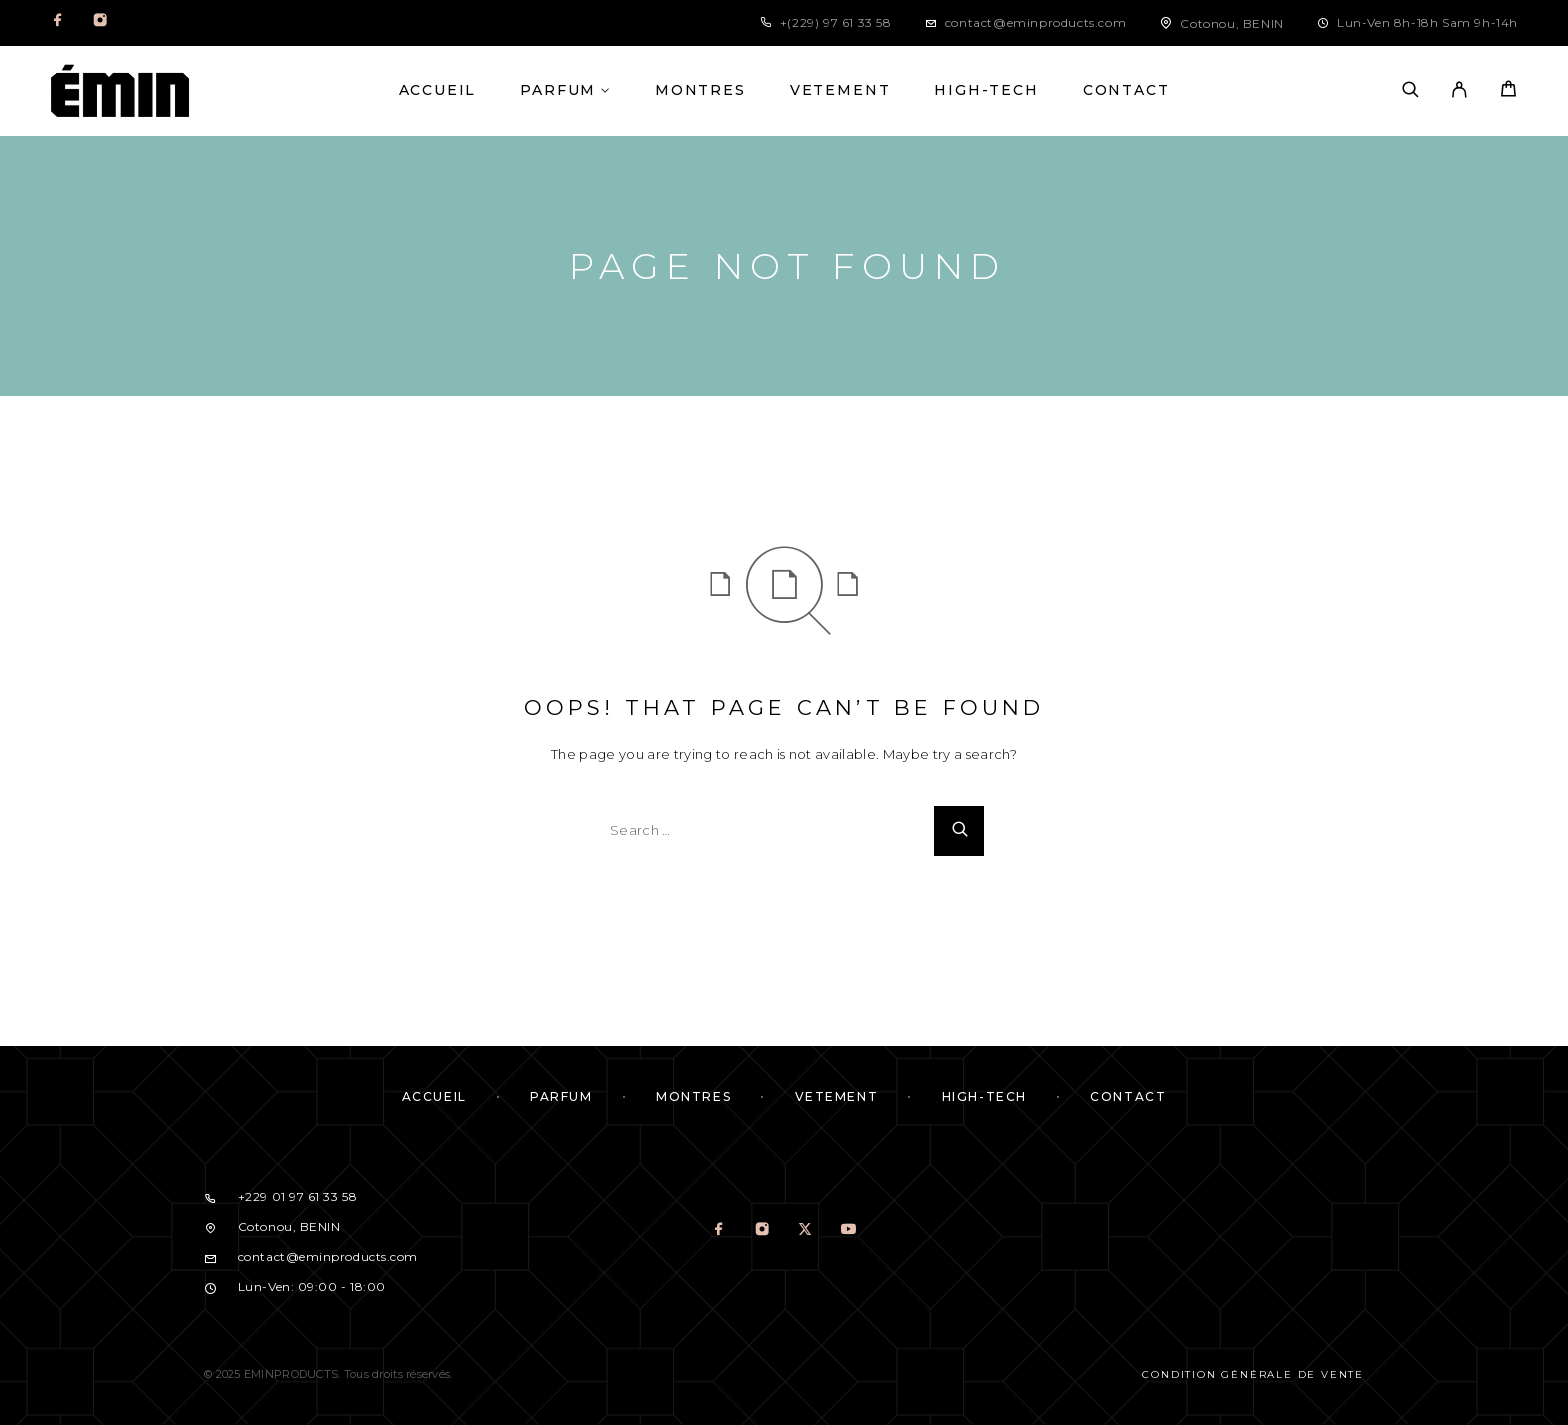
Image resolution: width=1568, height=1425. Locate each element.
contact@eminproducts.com (1035, 22)
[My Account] (1459, 91)
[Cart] (1508, 91)
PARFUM (558, 91)
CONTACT (1126, 91)
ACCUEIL (438, 91)
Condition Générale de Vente (1253, 1374)
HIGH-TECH (986, 91)
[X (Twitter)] (805, 1231)
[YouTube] (848, 1231)
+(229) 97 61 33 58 (836, 22)
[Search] (1410, 91)
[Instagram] (100, 23)
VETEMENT (840, 91)
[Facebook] (58, 23)
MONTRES (700, 91)
